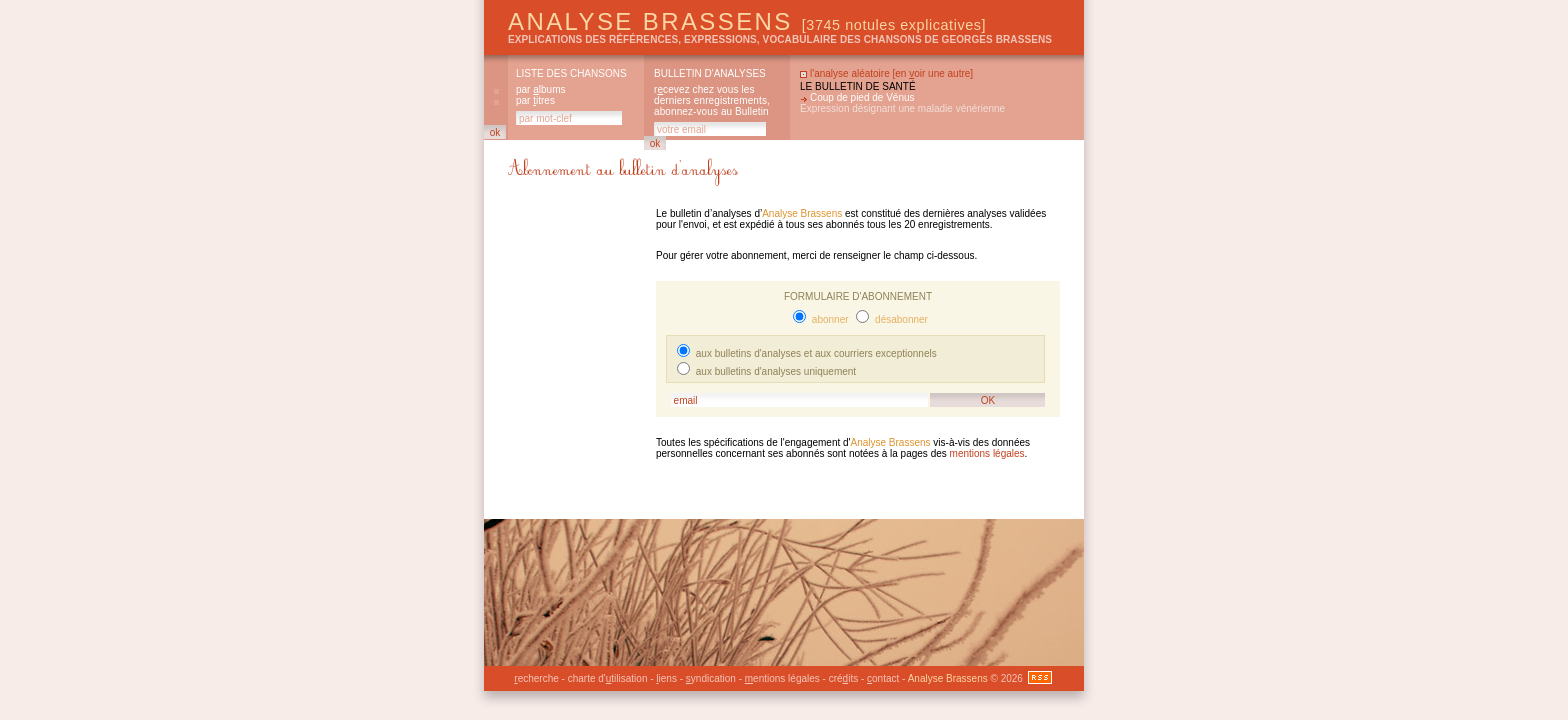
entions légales (782, 678)
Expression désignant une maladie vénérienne (902, 108)
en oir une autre (932, 73)
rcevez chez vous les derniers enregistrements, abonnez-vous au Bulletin (712, 100)
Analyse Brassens (747, 21)
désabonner (900, 319)
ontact (883, 678)
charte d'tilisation (608, 678)
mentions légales (987, 453)
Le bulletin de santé (858, 86)
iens (666, 678)
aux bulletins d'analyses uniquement (774, 371)
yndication (711, 678)
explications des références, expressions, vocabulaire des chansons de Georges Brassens (780, 39)
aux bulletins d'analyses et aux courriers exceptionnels (815, 353)
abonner (828, 319)
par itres (535, 100)
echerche (536, 678)
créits (843, 678)
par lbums (540, 89)
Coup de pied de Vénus (862, 97)
